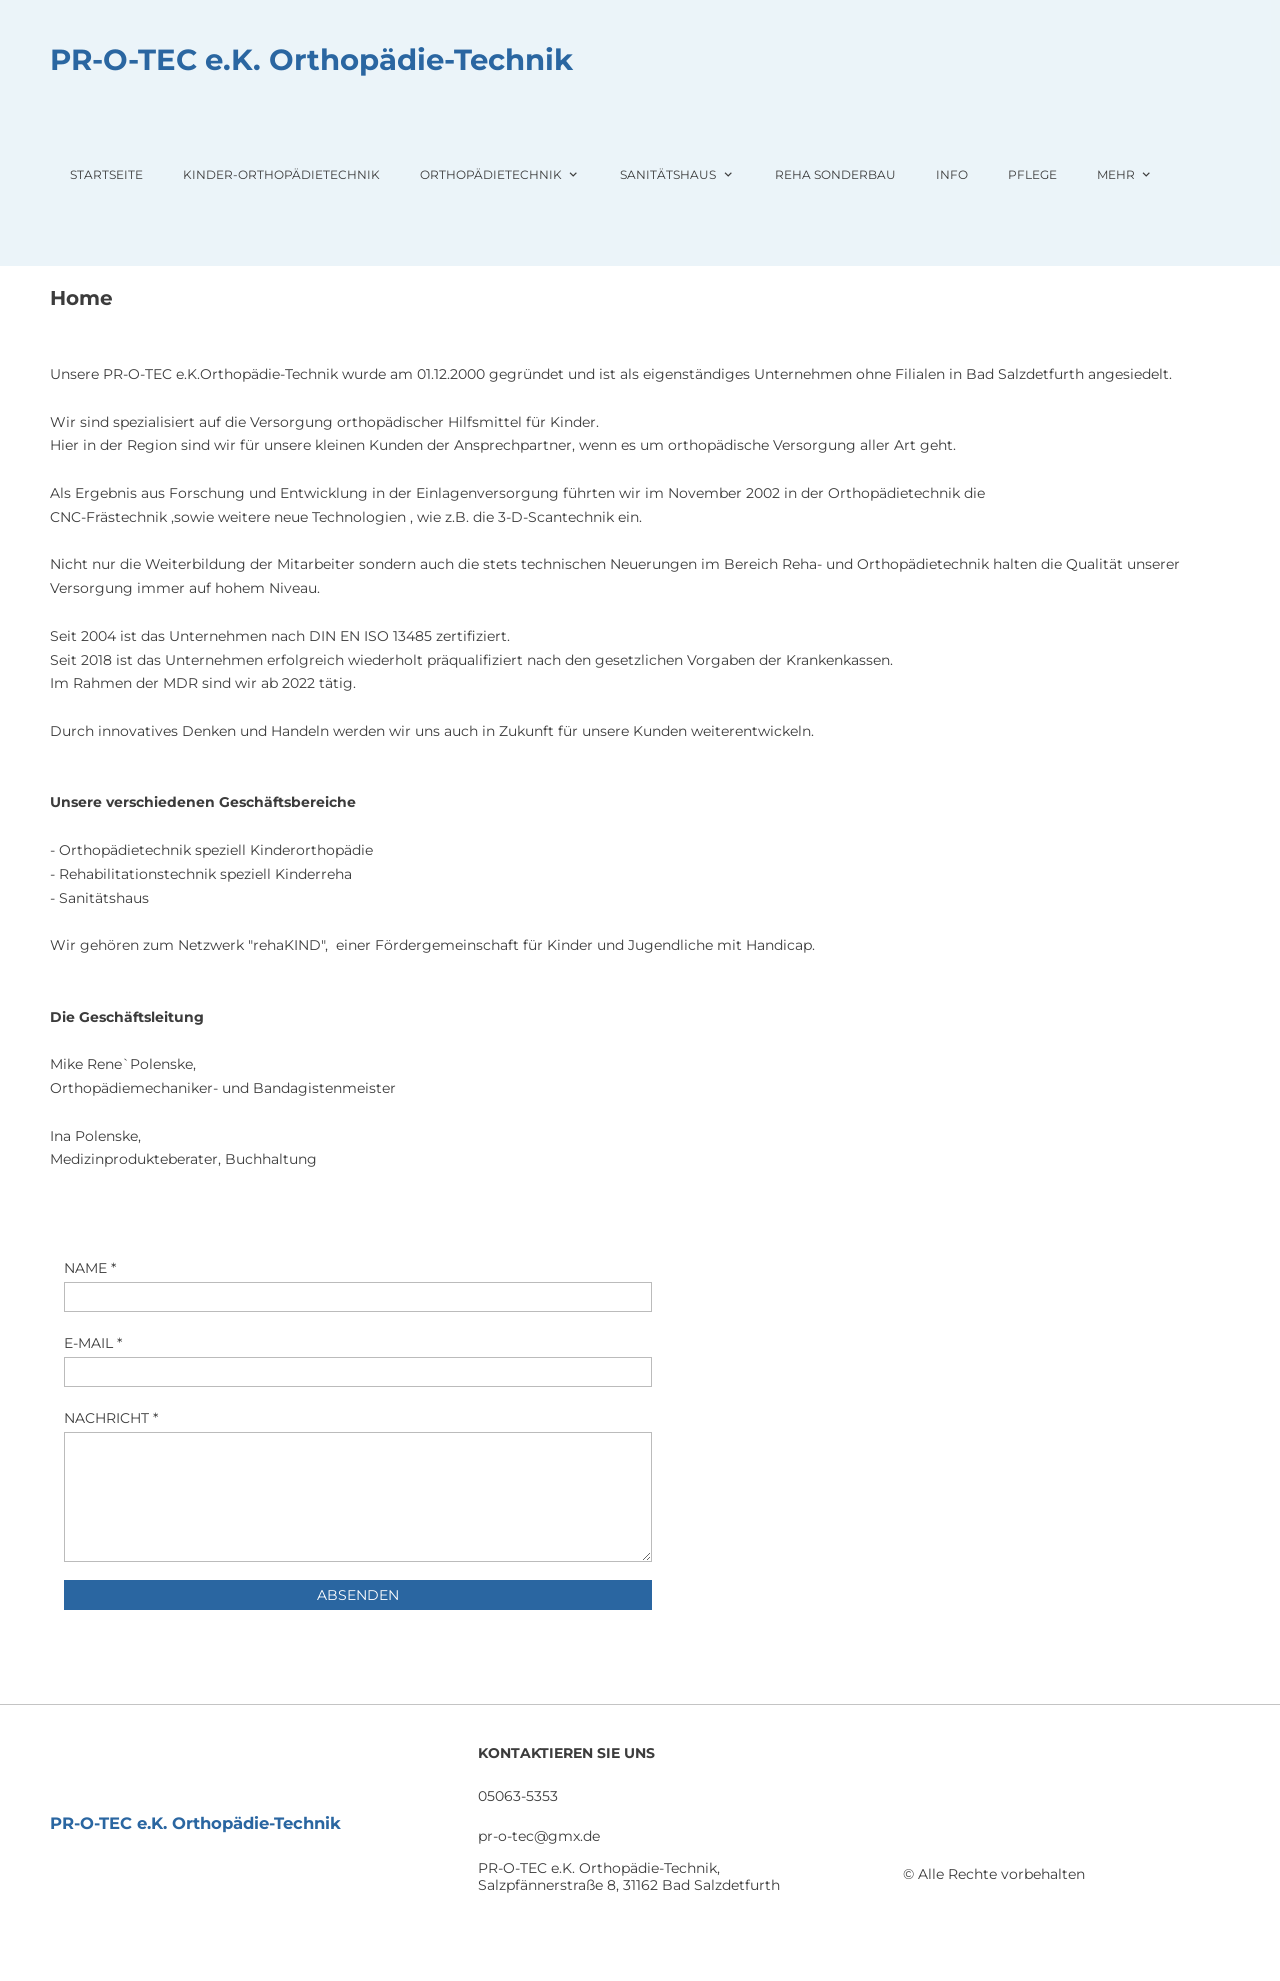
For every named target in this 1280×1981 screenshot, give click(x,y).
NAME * (90, 1268)
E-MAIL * (93, 1343)
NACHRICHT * (111, 1418)
